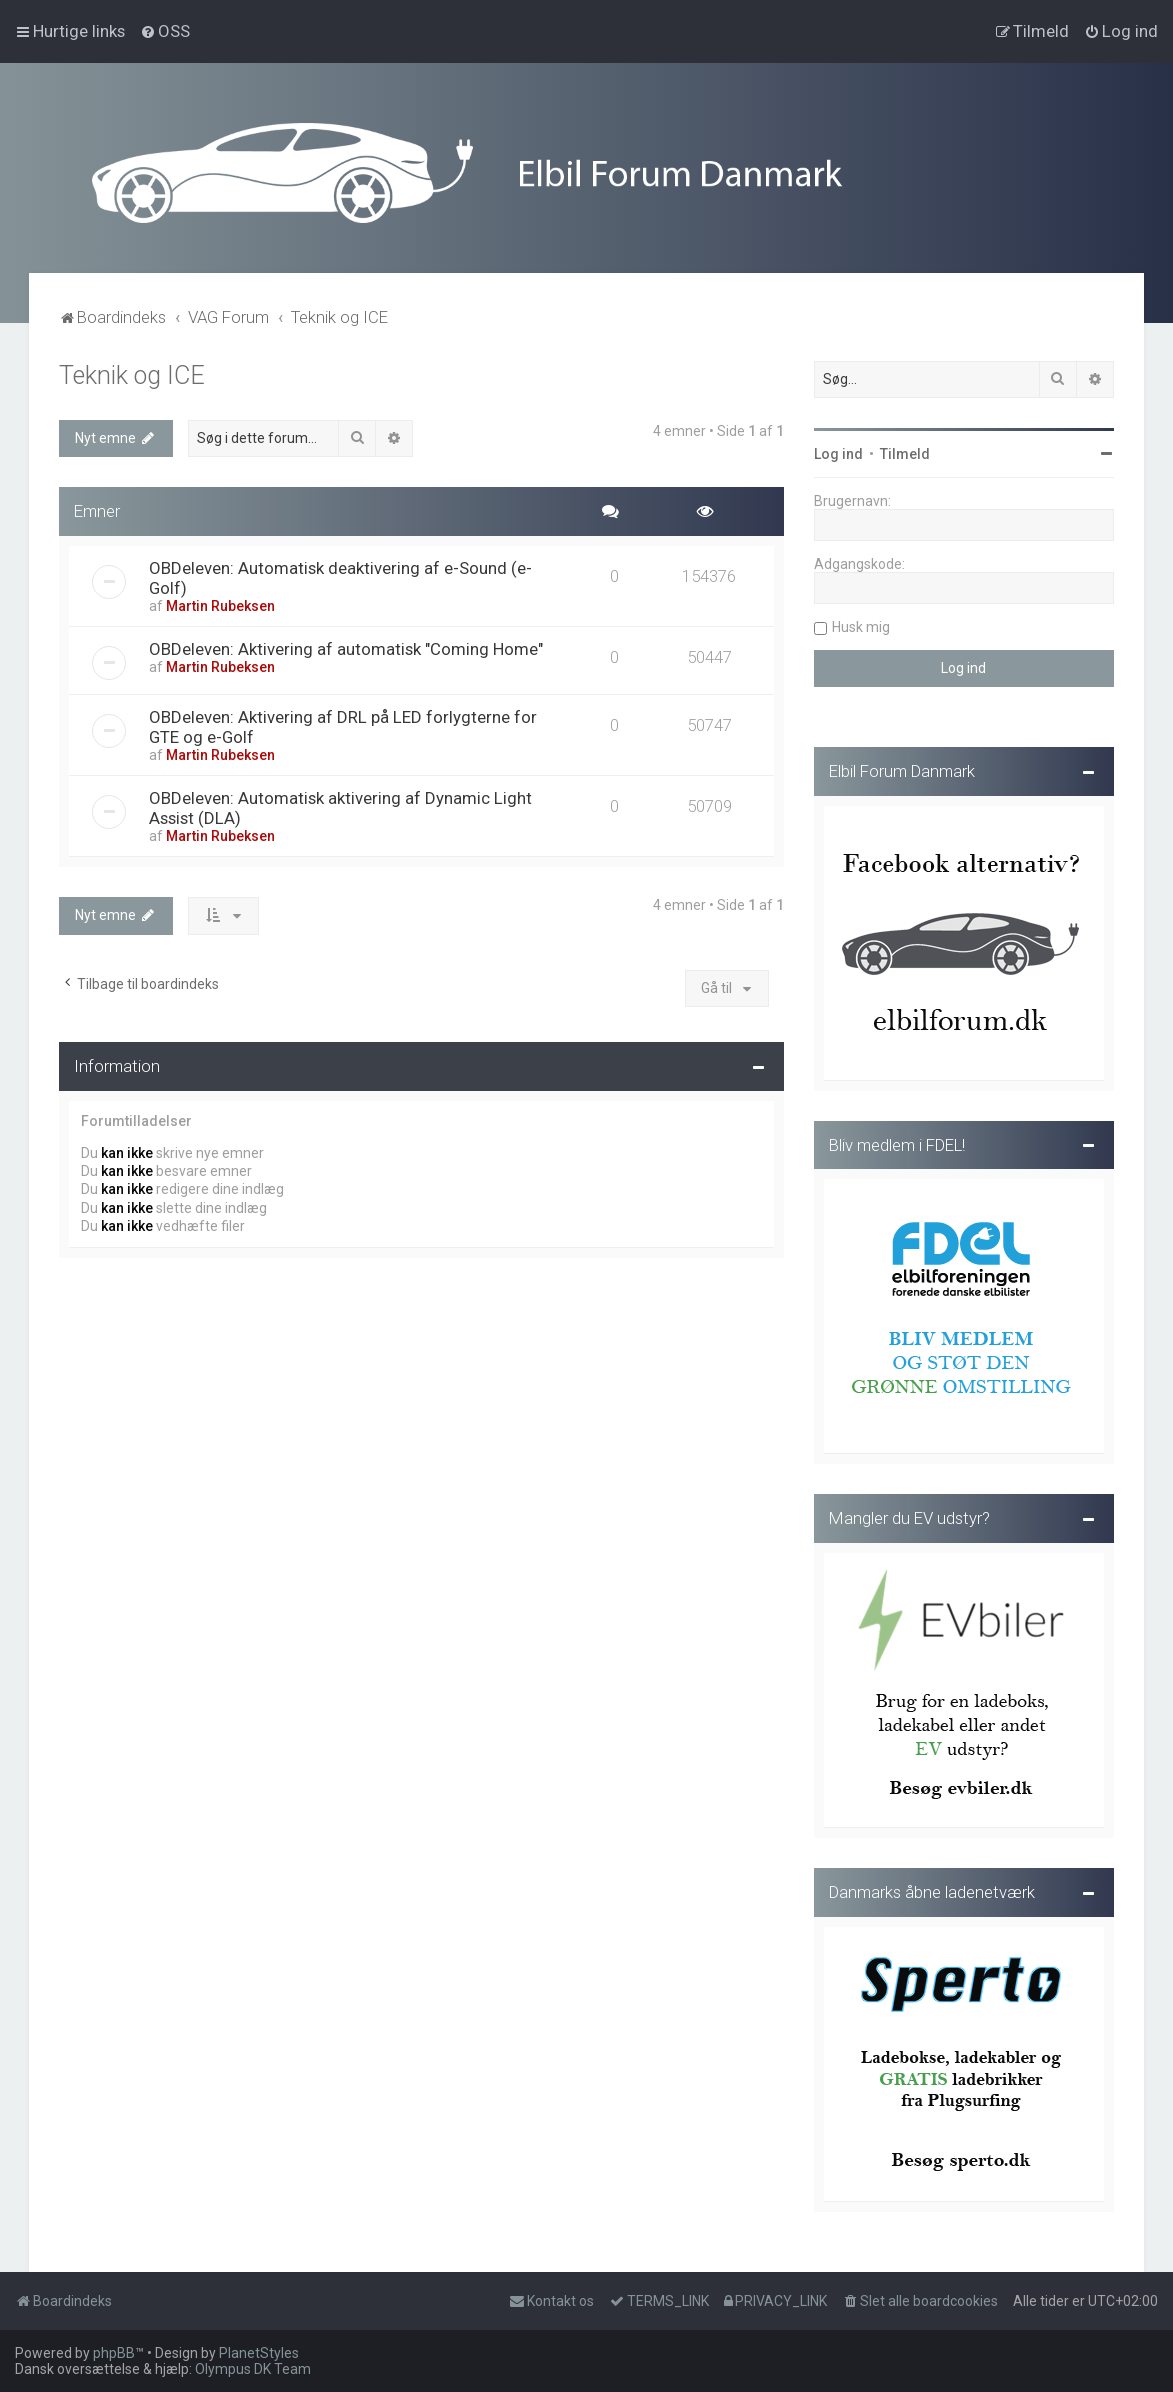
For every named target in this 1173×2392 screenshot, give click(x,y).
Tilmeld (905, 450)
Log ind (838, 450)
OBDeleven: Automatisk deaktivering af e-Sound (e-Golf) (340, 574)
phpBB (114, 2353)
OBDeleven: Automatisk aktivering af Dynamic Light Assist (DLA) (340, 804)
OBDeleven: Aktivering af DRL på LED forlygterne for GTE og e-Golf (343, 723)
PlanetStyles (259, 2353)
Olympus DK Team (253, 2369)
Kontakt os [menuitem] (551, 2301)
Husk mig (861, 623)
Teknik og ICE (132, 371)
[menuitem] (165, 31)
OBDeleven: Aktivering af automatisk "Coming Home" (346, 645)
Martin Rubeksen (220, 602)
